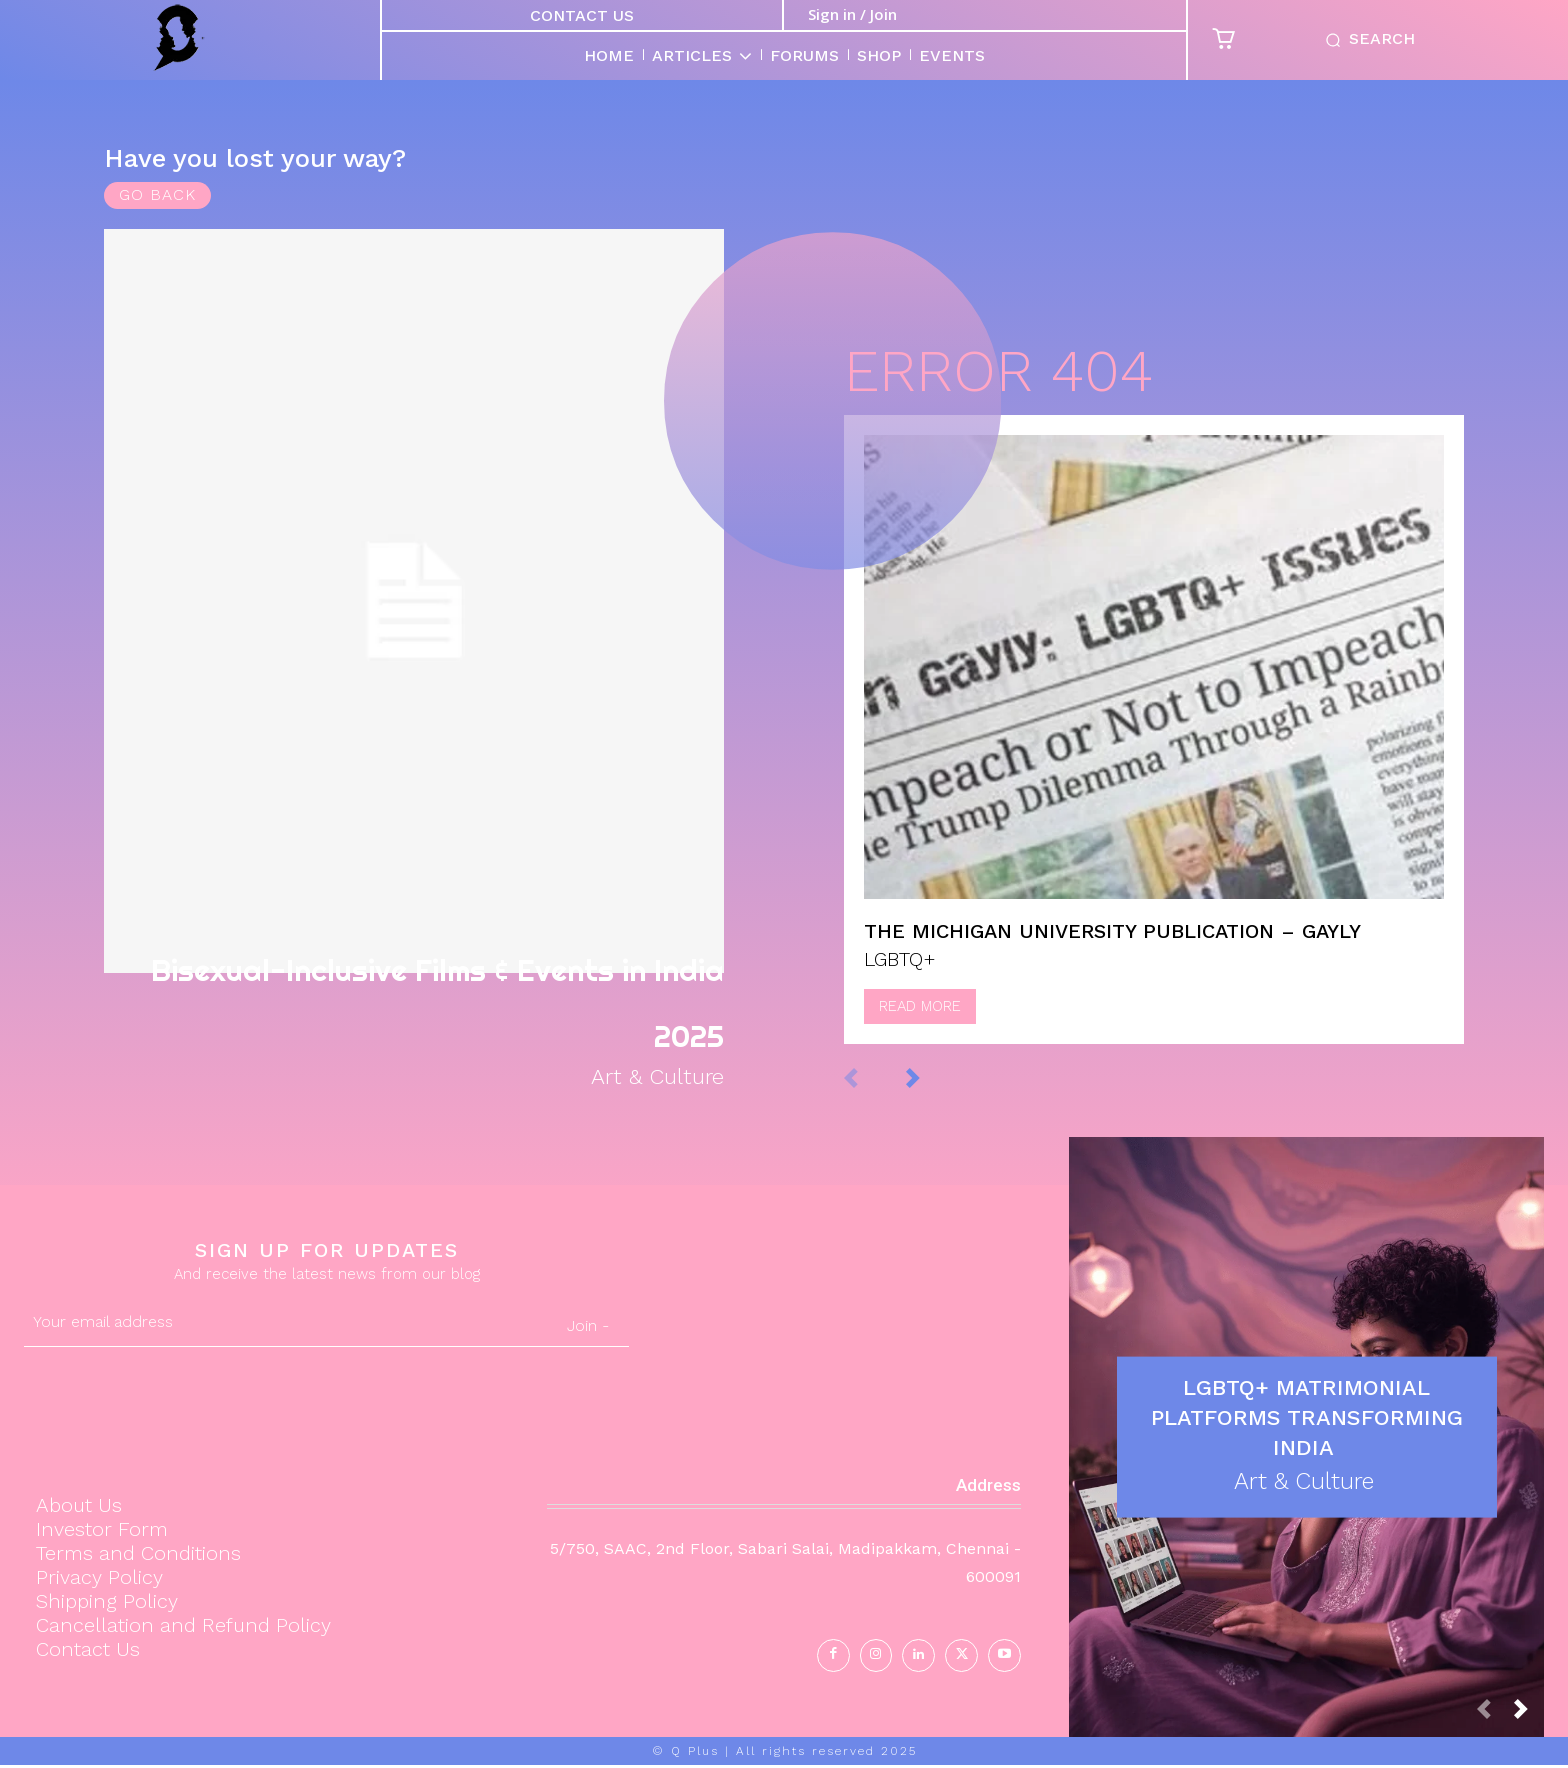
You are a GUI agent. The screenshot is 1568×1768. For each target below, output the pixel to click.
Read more (920, 1020)
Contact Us (582, 15)
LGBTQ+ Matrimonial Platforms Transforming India (1306, 1418)
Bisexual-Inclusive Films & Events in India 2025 (420, 994)
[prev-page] (871, 1090)
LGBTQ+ (900, 973)
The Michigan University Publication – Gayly (1112, 945)
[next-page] (933, 1090)
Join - (588, 1328)
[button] (1366, 40)
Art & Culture (650, 1077)
